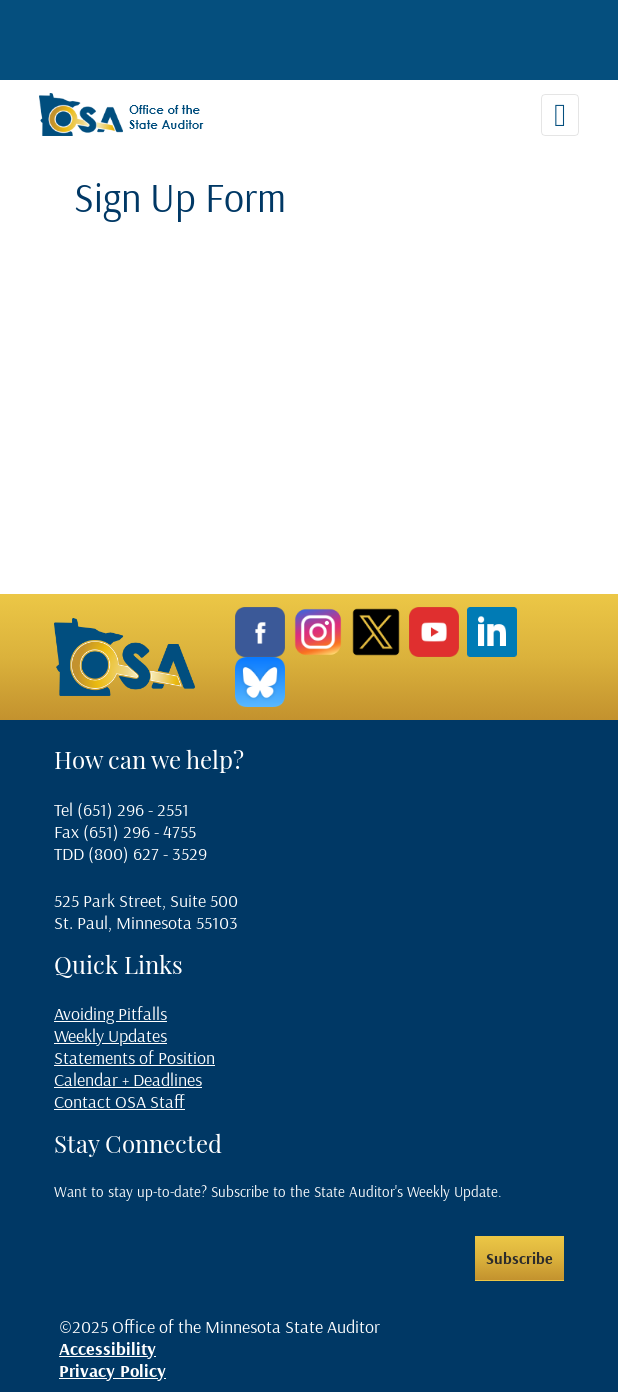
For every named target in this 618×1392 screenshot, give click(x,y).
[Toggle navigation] (560, 115)
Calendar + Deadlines (128, 1079)
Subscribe (519, 1258)
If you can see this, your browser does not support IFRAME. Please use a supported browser (329, 388)
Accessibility (107, 1348)
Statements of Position (134, 1057)
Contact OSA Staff (119, 1101)
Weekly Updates (110, 1035)
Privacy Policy (112, 1370)
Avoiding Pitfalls (110, 1013)
